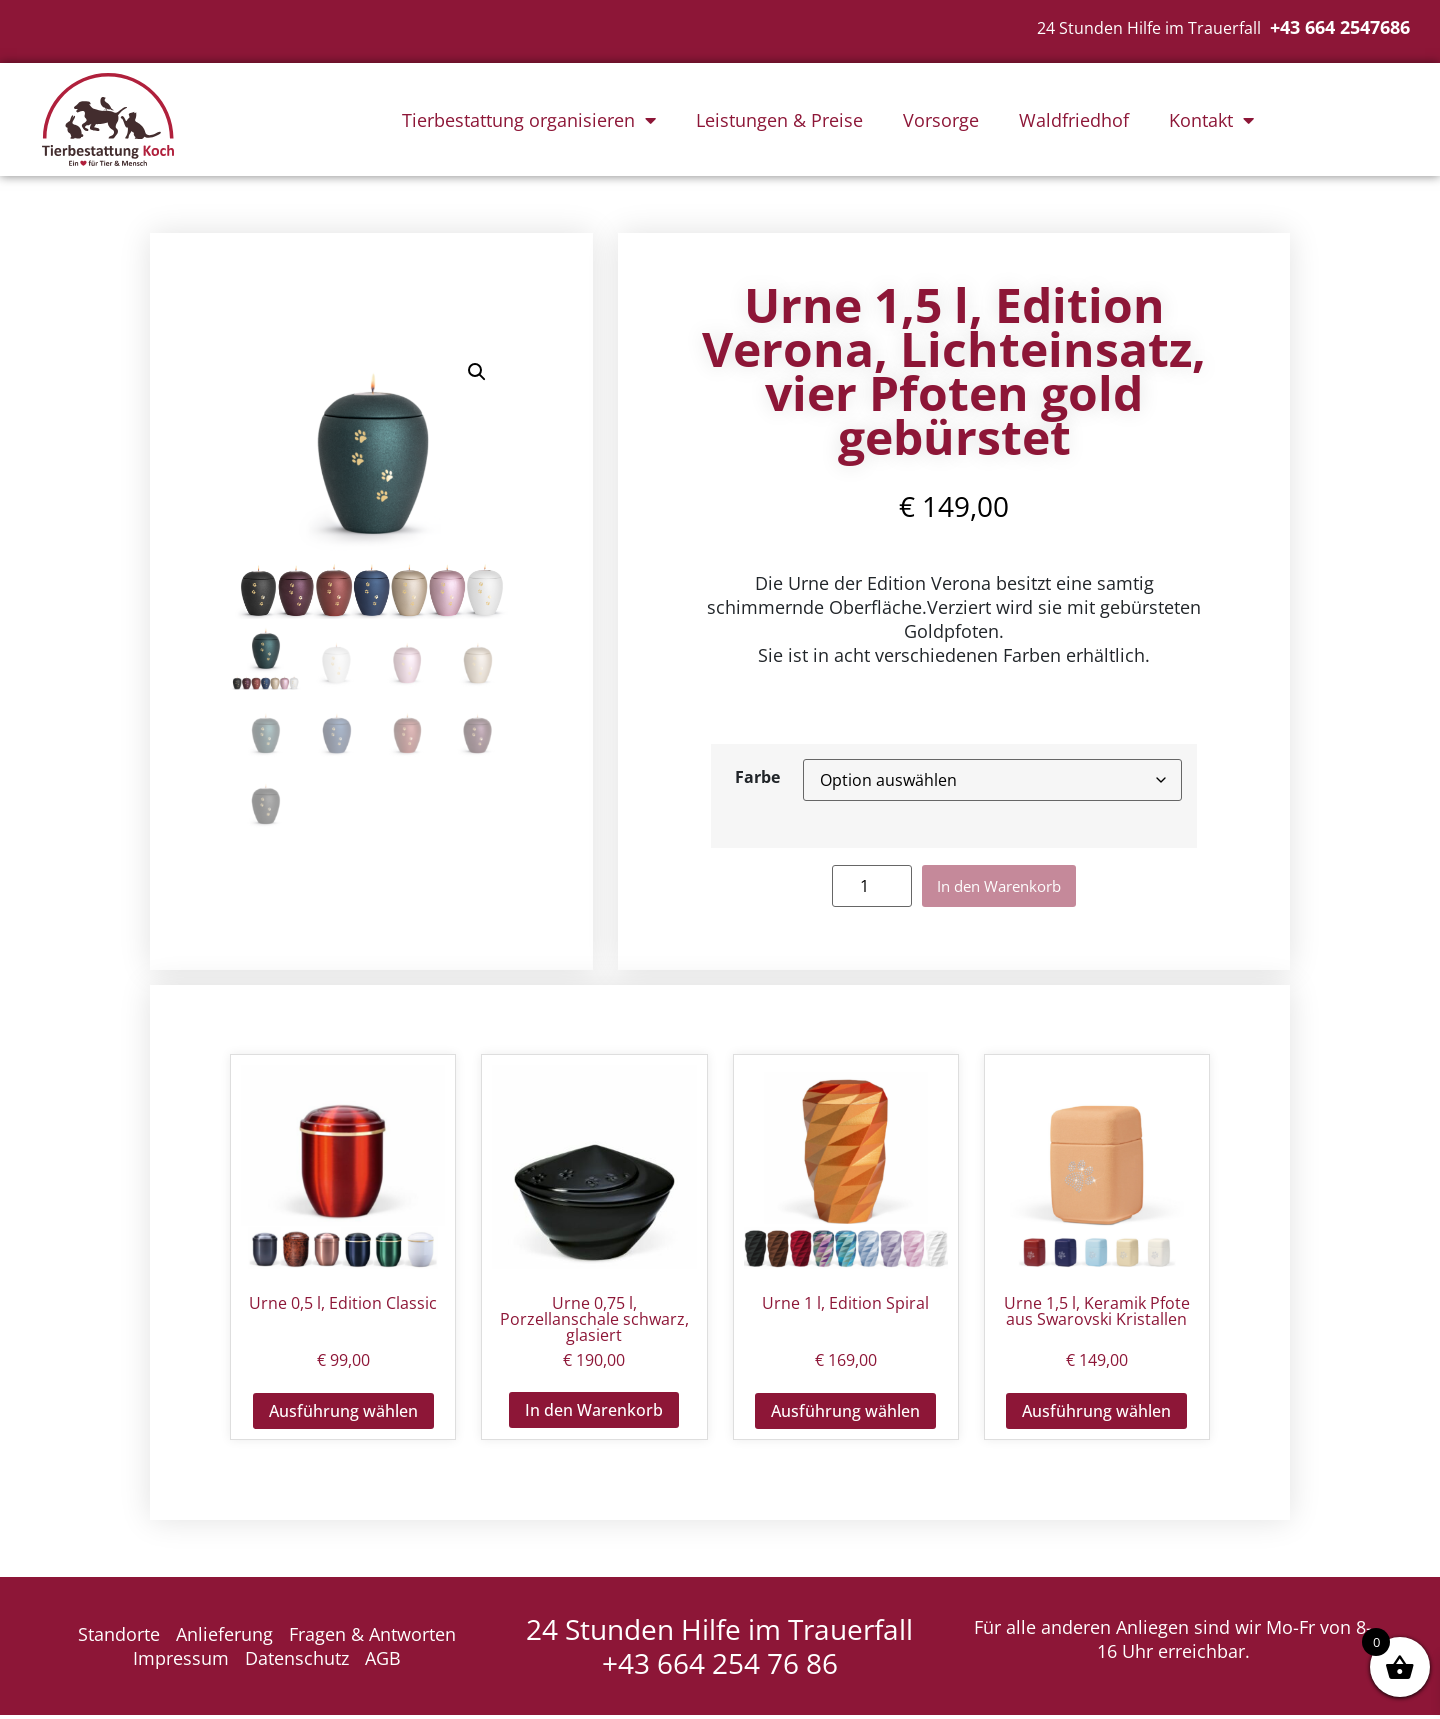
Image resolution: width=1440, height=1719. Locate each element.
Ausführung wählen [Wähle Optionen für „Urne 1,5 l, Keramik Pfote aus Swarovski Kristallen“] (1096, 1415)
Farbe (757, 777)
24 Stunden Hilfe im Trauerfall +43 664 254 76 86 (719, 1650)
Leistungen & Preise (779, 120)
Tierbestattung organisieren (529, 120)
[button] (477, 374)
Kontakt (1211, 120)
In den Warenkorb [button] (594, 1414)
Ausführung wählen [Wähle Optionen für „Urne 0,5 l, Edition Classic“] (343, 1415)
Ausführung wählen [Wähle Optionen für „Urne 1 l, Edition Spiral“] (845, 1415)
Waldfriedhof (1074, 120)
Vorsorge (941, 120)
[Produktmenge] (856, 888)
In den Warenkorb (999, 888)
